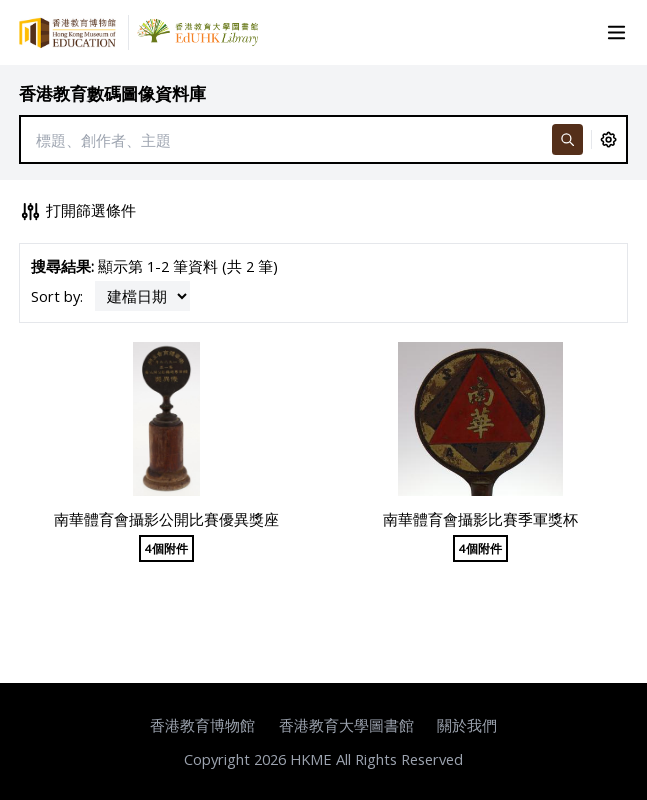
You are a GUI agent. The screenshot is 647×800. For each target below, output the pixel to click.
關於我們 (467, 725)
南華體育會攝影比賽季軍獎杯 (480, 519)
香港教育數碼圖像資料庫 (112, 93)
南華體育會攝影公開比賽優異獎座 (166, 519)
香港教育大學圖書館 (346, 725)
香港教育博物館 (202, 725)
